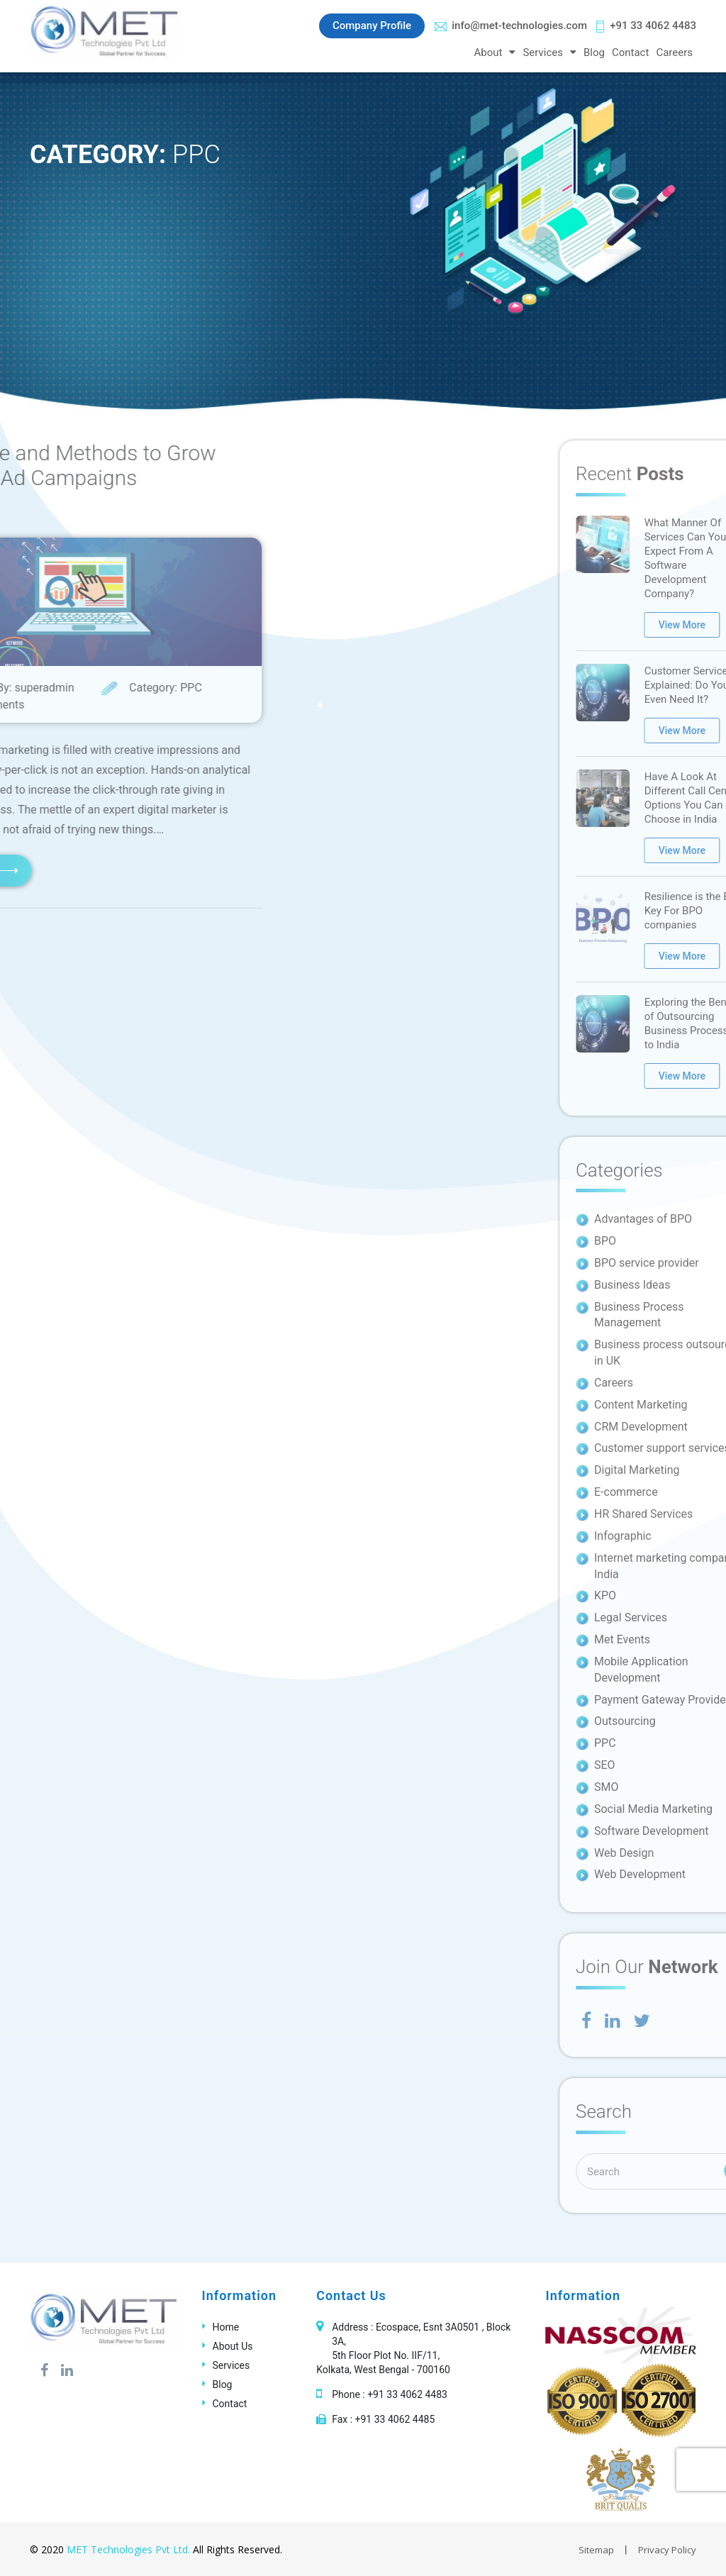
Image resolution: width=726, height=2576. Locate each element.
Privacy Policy (667, 2549)
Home (226, 2327)
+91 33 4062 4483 (646, 26)
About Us (233, 2346)
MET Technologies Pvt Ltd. (128, 2549)
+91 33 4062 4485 (395, 2419)
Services (543, 52)
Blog (594, 52)
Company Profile (372, 25)
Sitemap (596, 2549)
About (488, 52)
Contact (630, 52)
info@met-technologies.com (511, 25)
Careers (674, 52)
